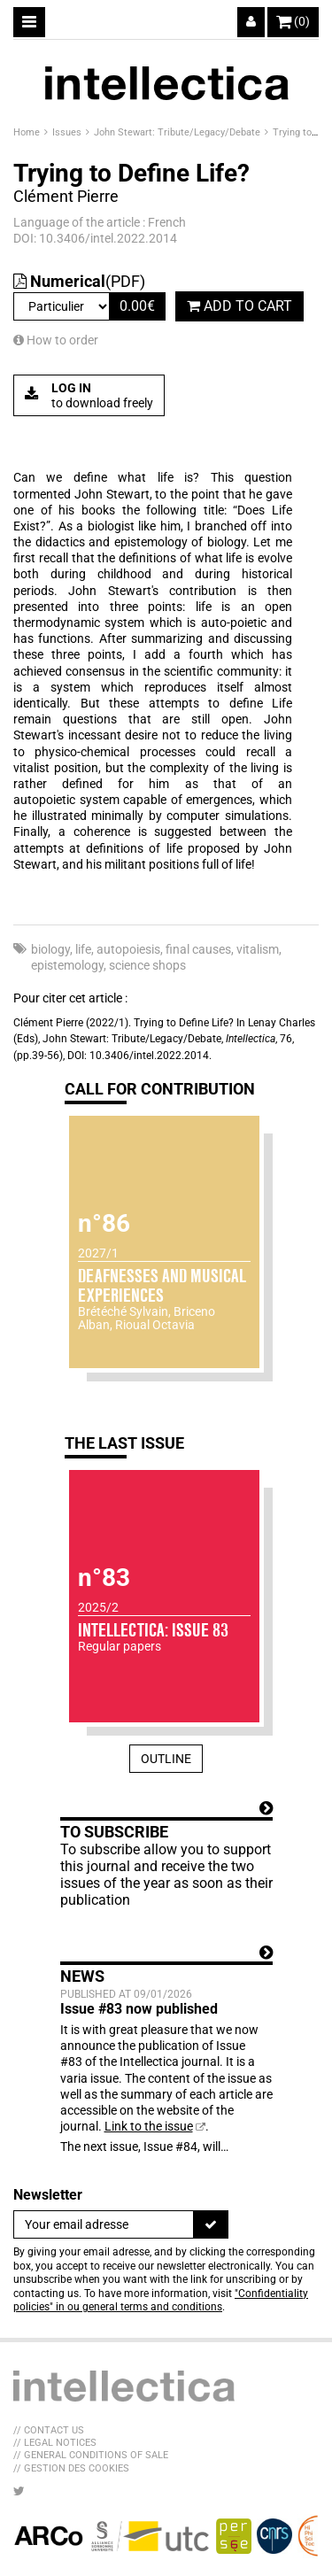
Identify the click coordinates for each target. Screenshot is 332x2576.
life (83, 949)
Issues (68, 132)
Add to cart (239, 306)
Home (27, 132)
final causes (198, 949)
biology (50, 949)
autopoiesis (128, 949)
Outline (166, 1759)
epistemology (67, 965)
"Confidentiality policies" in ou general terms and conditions (160, 2300)
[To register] (210, 2224)
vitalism (257, 949)
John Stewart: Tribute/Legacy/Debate (178, 132)
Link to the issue (148, 2126)
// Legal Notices (55, 2442)
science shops (147, 965)
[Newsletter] (103, 2224)
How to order (55, 340)
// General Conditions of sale (90, 2455)
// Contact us (48, 2430)
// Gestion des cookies (71, 2468)
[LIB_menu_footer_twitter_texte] (19, 2491)
